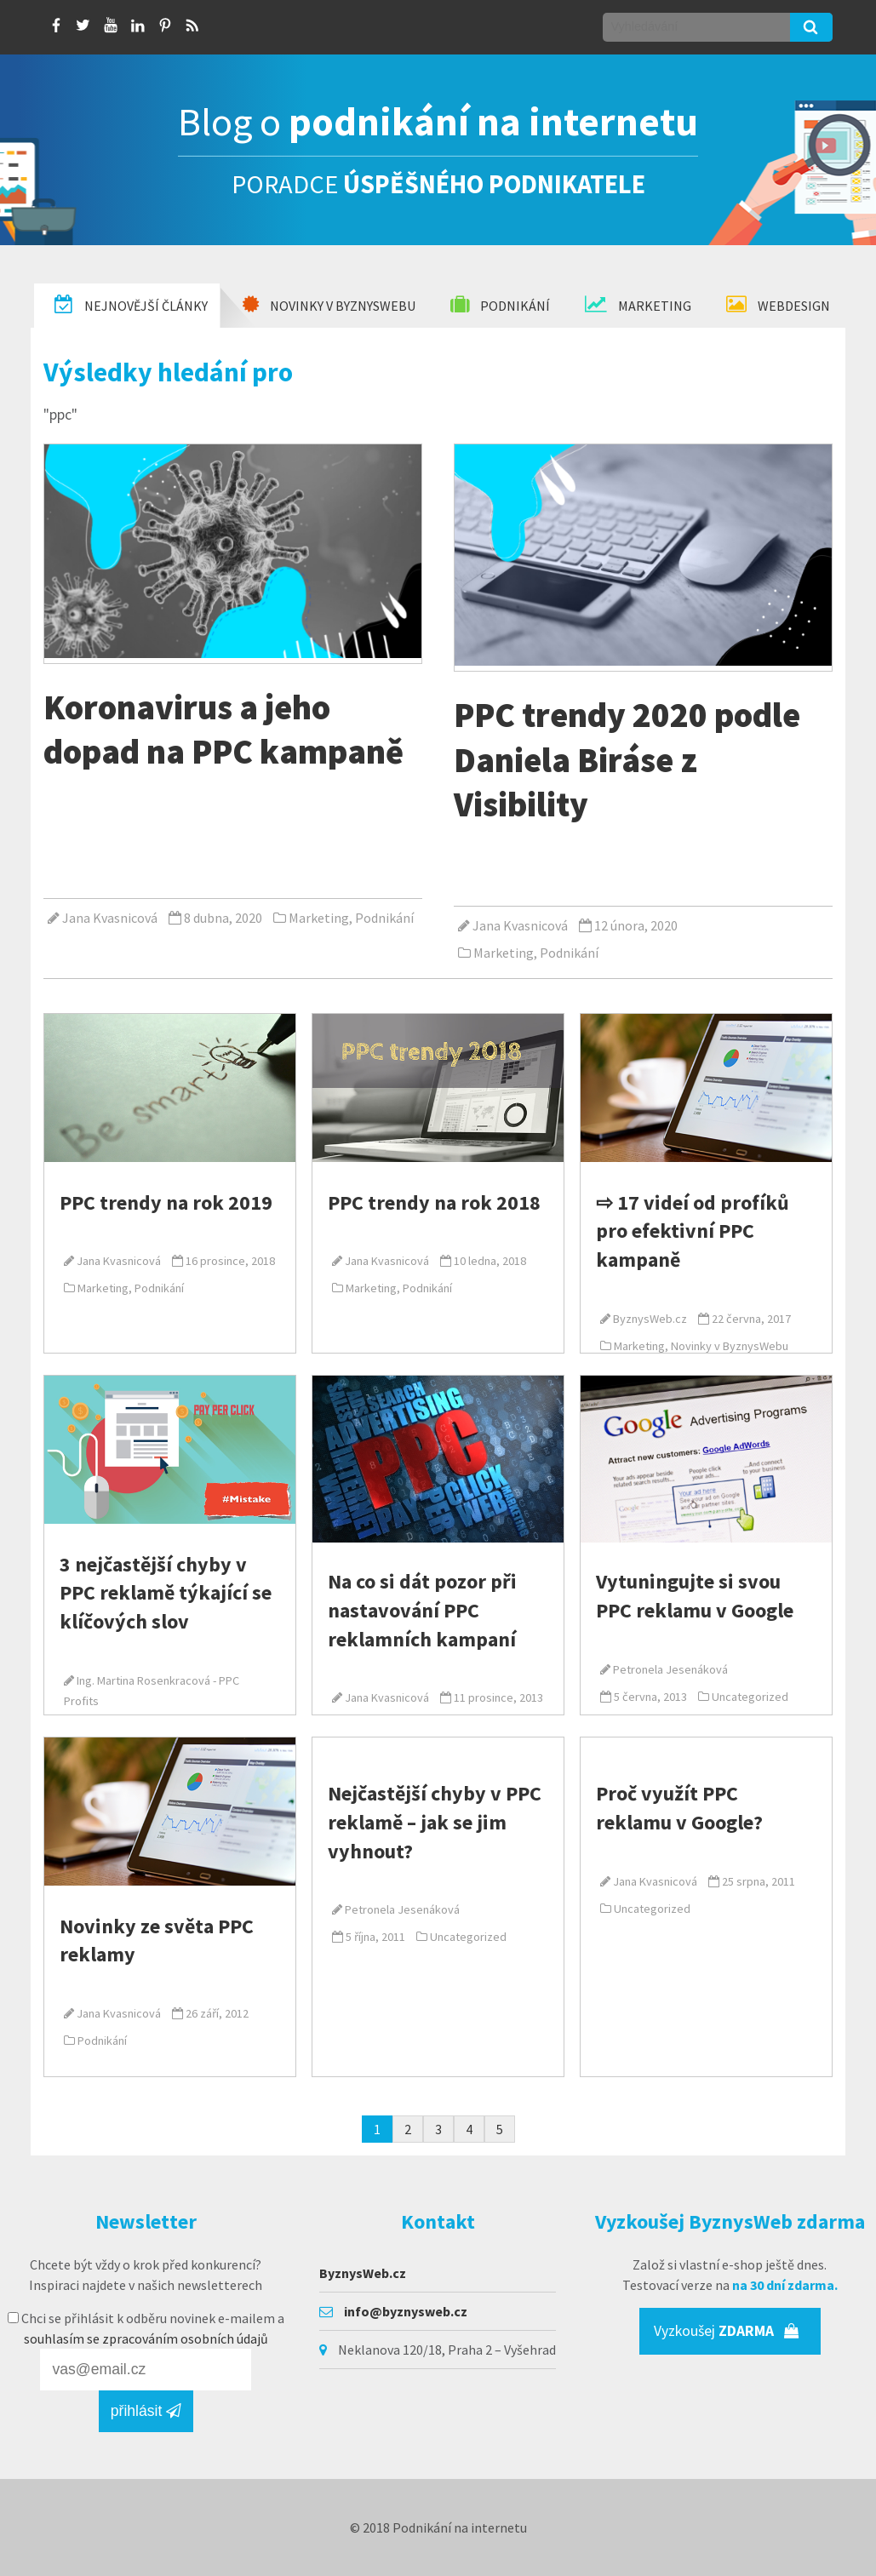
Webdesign (778, 304)
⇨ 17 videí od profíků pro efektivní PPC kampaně (692, 1231)
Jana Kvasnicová (109, 917)
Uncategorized (750, 1696)
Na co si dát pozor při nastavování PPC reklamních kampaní (422, 1610)
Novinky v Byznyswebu (329, 304)
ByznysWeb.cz (650, 1318)
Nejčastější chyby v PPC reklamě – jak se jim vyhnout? (434, 1821)
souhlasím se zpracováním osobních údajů (146, 2338)
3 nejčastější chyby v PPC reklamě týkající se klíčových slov (166, 1592)
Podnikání (500, 304)
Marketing (638, 304)
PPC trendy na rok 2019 (166, 1202)
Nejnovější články (131, 304)
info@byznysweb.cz (405, 2311)
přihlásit (146, 2410)
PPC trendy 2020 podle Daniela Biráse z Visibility (627, 759)
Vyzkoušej (726, 2330)
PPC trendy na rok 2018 (434, 1202)
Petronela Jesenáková (670, 1669)
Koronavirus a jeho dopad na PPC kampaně (223, 729)
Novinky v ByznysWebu (729, 1346)
